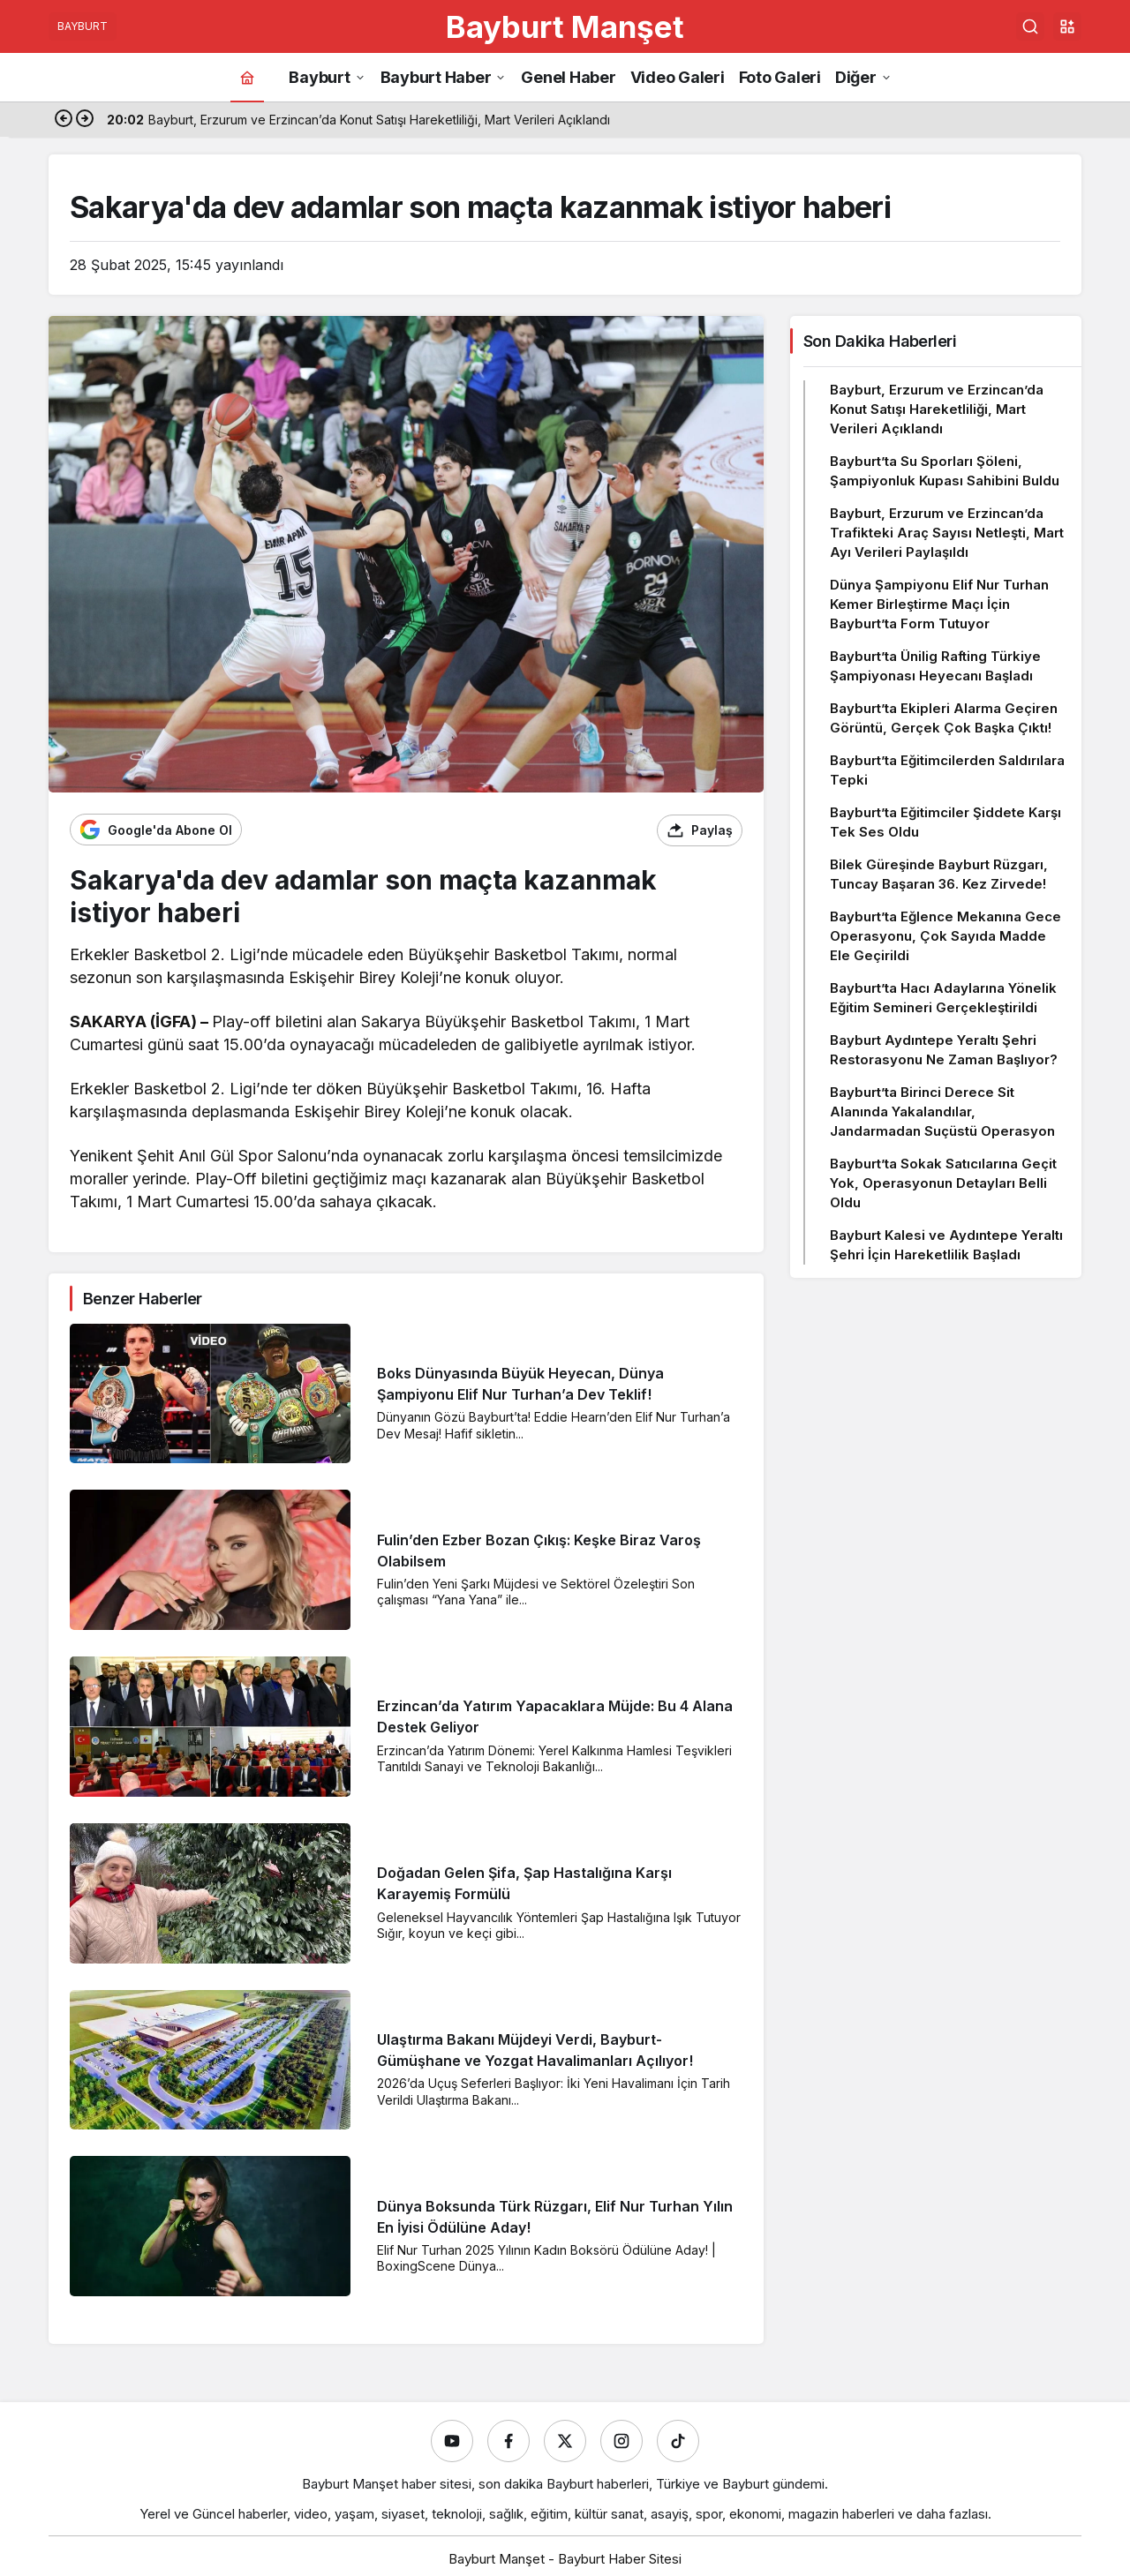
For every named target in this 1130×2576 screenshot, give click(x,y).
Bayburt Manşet (565, 26)
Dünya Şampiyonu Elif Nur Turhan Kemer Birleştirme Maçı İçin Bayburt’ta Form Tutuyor (939, 604)
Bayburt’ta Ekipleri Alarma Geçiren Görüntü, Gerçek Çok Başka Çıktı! (944, 718)
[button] (1067, 26)
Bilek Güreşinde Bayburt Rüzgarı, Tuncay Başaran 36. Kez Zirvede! (939, 874)
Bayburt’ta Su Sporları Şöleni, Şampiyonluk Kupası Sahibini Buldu (944, 471)
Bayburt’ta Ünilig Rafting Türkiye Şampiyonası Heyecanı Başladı (935, 666)
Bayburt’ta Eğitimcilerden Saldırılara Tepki (947, 770)
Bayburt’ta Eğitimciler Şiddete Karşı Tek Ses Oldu (945, 822)
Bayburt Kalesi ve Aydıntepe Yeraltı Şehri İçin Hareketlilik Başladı (946, 1245)
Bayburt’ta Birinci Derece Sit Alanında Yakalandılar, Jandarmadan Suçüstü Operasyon (942, 1111)
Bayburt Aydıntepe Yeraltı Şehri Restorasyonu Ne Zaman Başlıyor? (944, 1050)
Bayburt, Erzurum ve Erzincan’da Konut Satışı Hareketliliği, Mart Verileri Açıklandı (936, 409)
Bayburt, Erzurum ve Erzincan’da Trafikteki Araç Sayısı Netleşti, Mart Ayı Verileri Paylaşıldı (947, 532)
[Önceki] (63, 120)
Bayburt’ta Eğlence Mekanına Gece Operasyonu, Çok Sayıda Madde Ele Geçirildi (945, 936)
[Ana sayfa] (247, 77)
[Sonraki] (84, 120)
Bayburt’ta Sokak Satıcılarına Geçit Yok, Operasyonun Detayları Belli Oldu (943, 1183)
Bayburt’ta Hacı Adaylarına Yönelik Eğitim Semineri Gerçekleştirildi (943, 998)
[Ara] (1030, 26)
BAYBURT (82, 26)
